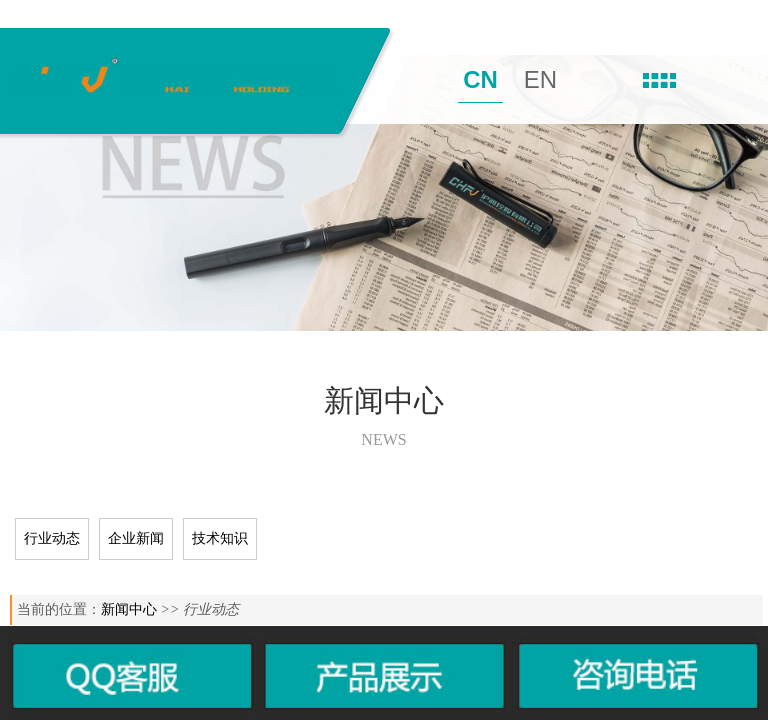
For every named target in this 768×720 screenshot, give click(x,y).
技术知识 (220, 538)
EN (540, 79)
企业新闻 (136, 538)
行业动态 (52, 538)
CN (480, 79)
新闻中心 (129, 609)
